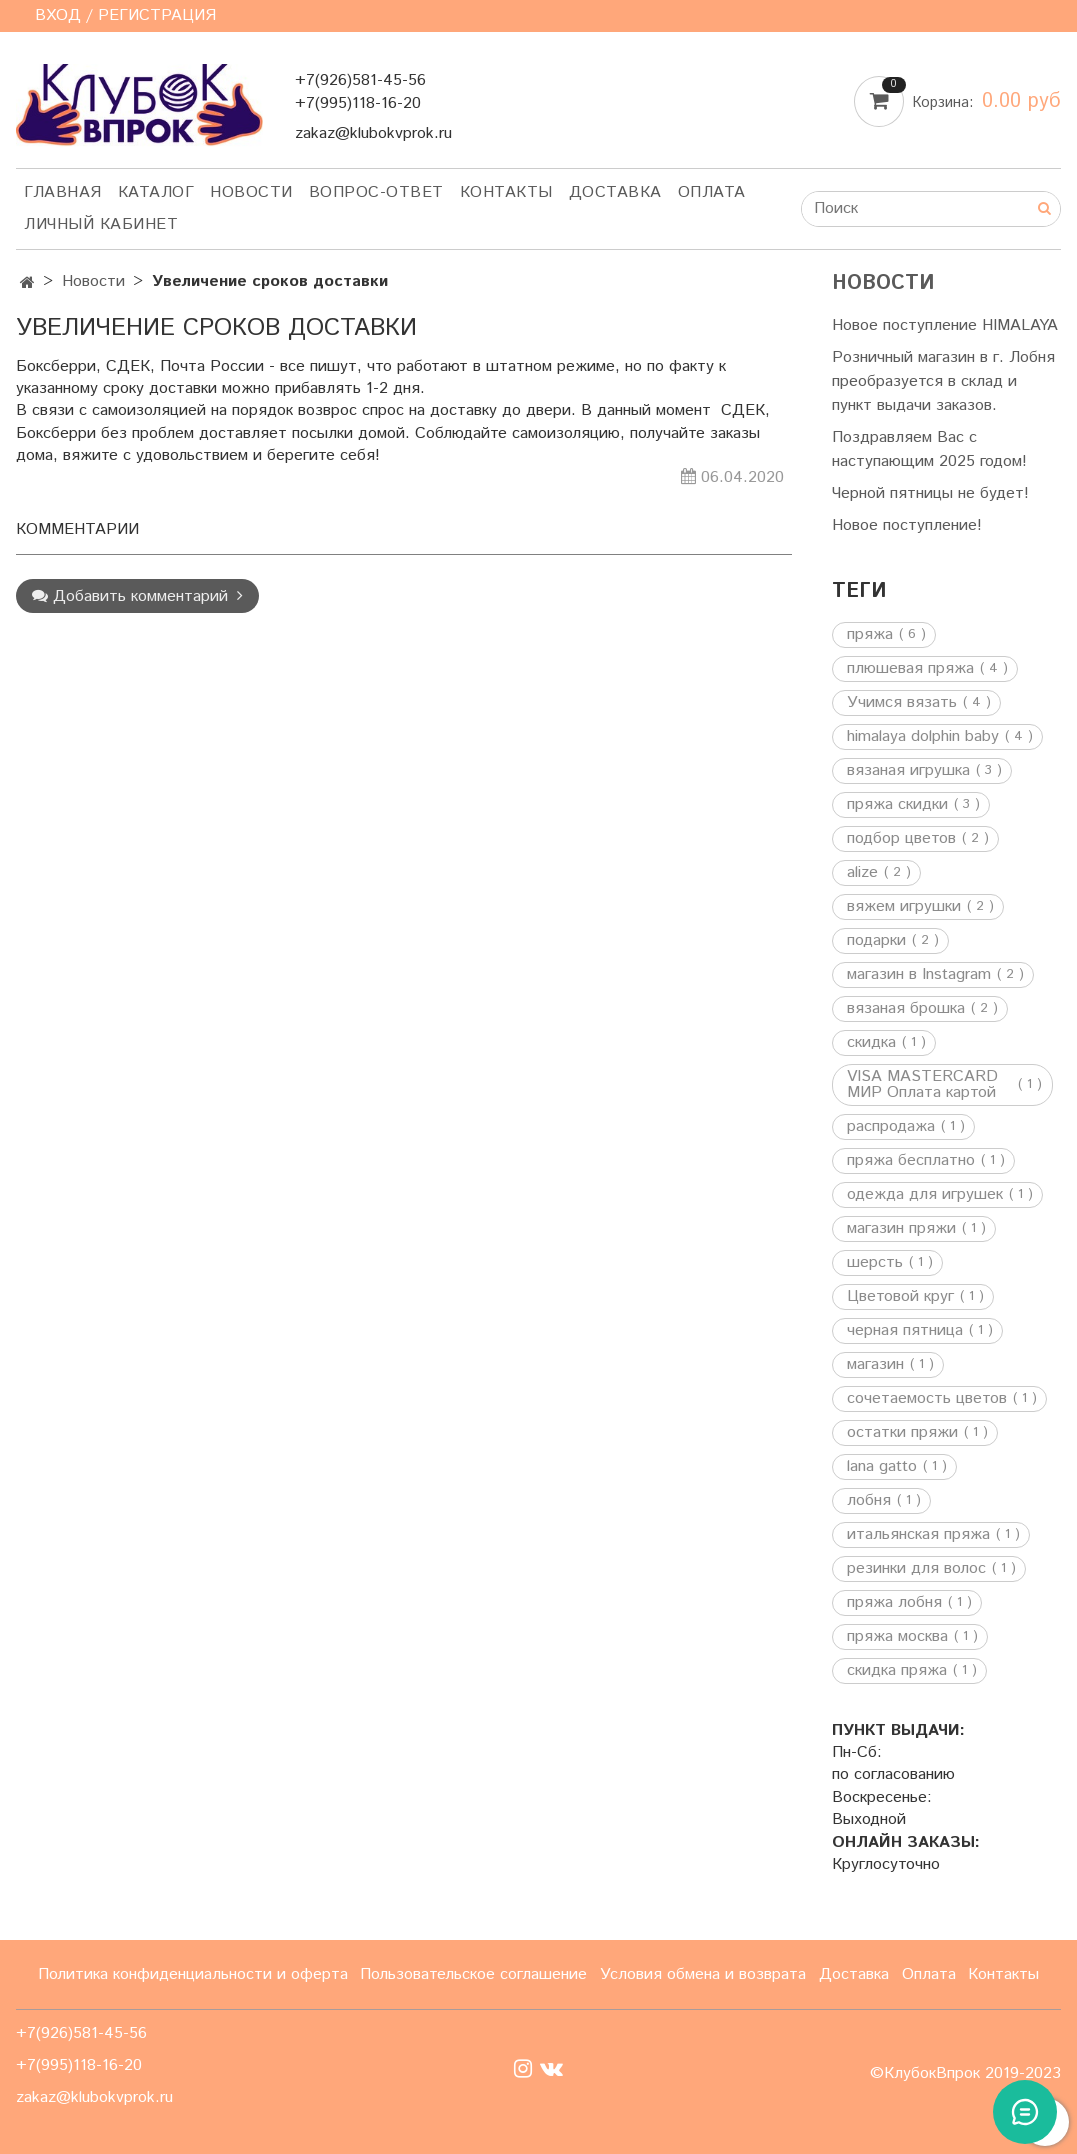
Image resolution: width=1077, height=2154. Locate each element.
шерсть (875, 1263)
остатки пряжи (902, 1433)
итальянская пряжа (918, 1535)
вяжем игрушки (904, 907)
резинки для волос (916, 1569)
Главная (63, 192)
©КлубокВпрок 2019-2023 (965, 2074)
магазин (875, 1365)
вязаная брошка (906, 1009)
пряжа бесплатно (911, 1161)
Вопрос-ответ (376, 192)
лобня (869, 1501)
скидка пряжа (897, 1671)
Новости (251, 192)
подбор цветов (901, 839)
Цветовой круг (900, 1297)
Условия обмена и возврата (703, 1974)
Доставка (615, 192)
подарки (876, 941)
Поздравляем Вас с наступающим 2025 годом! (929, 449)
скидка (871, 1043)
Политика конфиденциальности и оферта (193, 1974)
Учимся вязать (902, 703)
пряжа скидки (897, 805)
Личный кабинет (101, 224)
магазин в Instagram (919, 975)
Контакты (506, 192)
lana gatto (882, 1467)
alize (862, 873)
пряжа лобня (894, 1603)
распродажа (891, 1127)
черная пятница (905, 1331)
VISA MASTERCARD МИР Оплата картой (922, 1085)
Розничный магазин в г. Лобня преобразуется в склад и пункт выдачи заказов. (943, 381)
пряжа (870, 635)
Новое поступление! (907, 525)
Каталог (156, 192)
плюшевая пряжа (910, 669)
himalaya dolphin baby (923, 737)
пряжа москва (897, 1637)
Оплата (712, 192)
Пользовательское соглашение (473, 1974)
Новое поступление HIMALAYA (945, 325)
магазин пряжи (901, 1229)
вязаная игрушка (908, 771)
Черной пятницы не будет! (930, 493)
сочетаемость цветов (927, 1399)
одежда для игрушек (925, 1195)
